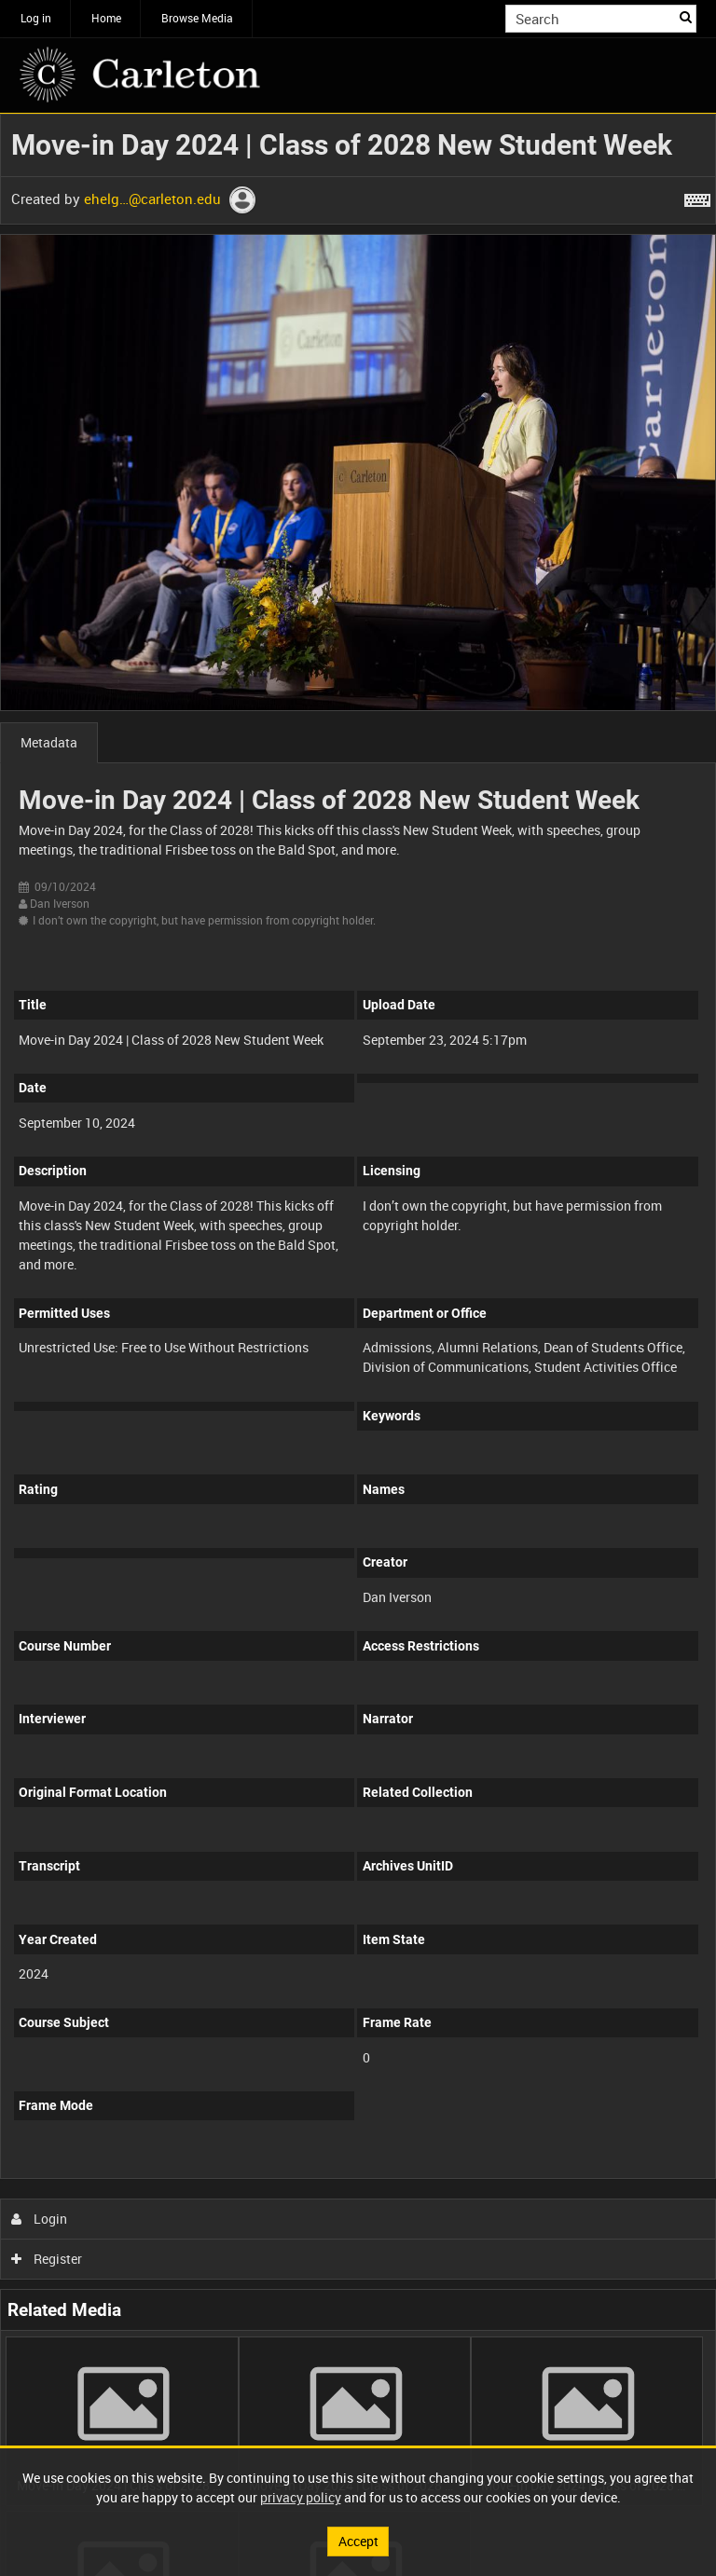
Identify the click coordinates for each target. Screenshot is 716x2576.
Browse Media (197, 17)
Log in (36, 17)
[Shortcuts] (697, 196)
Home (106, 17)
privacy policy (300, 2497)
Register (47, 2259)
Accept (358, 2541)
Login (39, 2218)
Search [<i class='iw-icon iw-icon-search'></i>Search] (686, 16)
